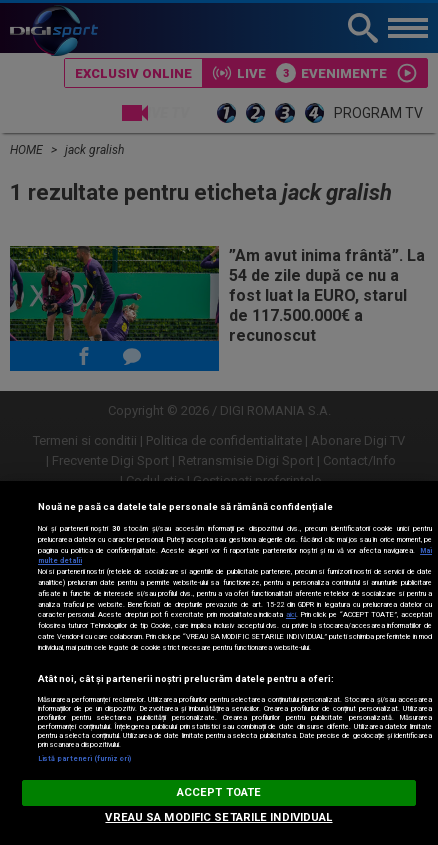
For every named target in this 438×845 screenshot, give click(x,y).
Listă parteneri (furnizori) (84, 758)
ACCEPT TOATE (219, 792)
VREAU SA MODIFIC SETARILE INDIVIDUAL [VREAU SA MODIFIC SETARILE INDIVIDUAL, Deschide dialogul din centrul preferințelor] (218, 817)
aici (291, 614)
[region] (219, 663)
